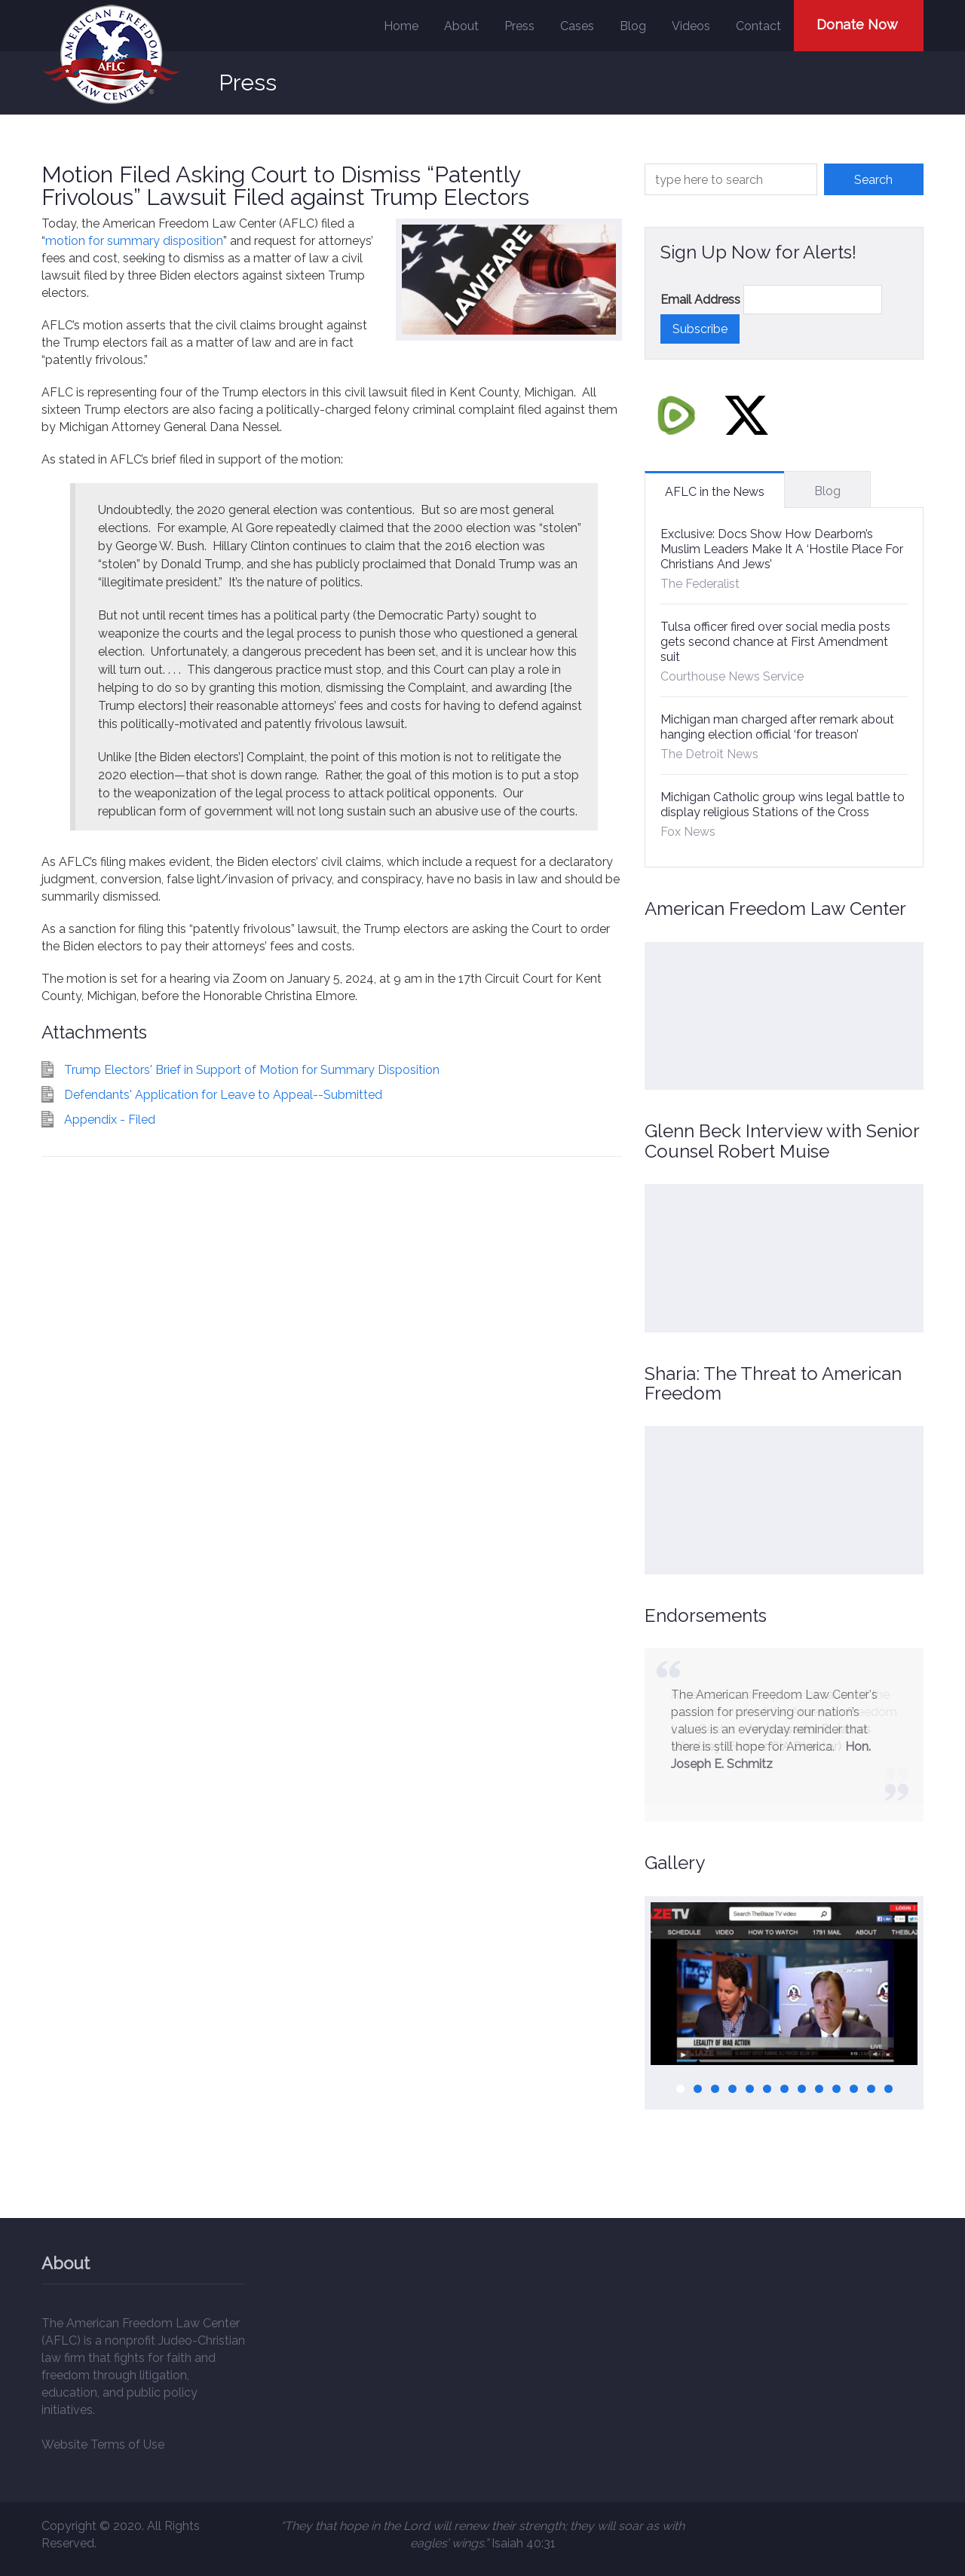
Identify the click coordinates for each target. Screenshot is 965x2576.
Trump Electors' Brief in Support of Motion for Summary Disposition (252, 1070)
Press (519, 26)
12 (871, 2089)
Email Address (700, 299)
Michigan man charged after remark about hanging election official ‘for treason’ (777, 727)
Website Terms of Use (102, 2444)
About (461, 26)
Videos (691, 26)
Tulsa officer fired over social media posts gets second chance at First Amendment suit (775, 642)
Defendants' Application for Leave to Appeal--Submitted (223, 1095)
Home (401, 26)
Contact (758, 26)
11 (854, 2089)
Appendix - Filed (109, 1119)
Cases (577, 26)
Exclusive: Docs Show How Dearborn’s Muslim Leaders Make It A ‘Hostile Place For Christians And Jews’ (781, 549)
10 (836, 2089)
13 (888, 2089)
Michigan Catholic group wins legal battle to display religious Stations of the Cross (782, 804)
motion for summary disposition (134, 241)
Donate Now (857, 24)
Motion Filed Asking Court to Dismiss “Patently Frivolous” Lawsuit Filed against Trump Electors (285, 185)
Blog (633, 26)
